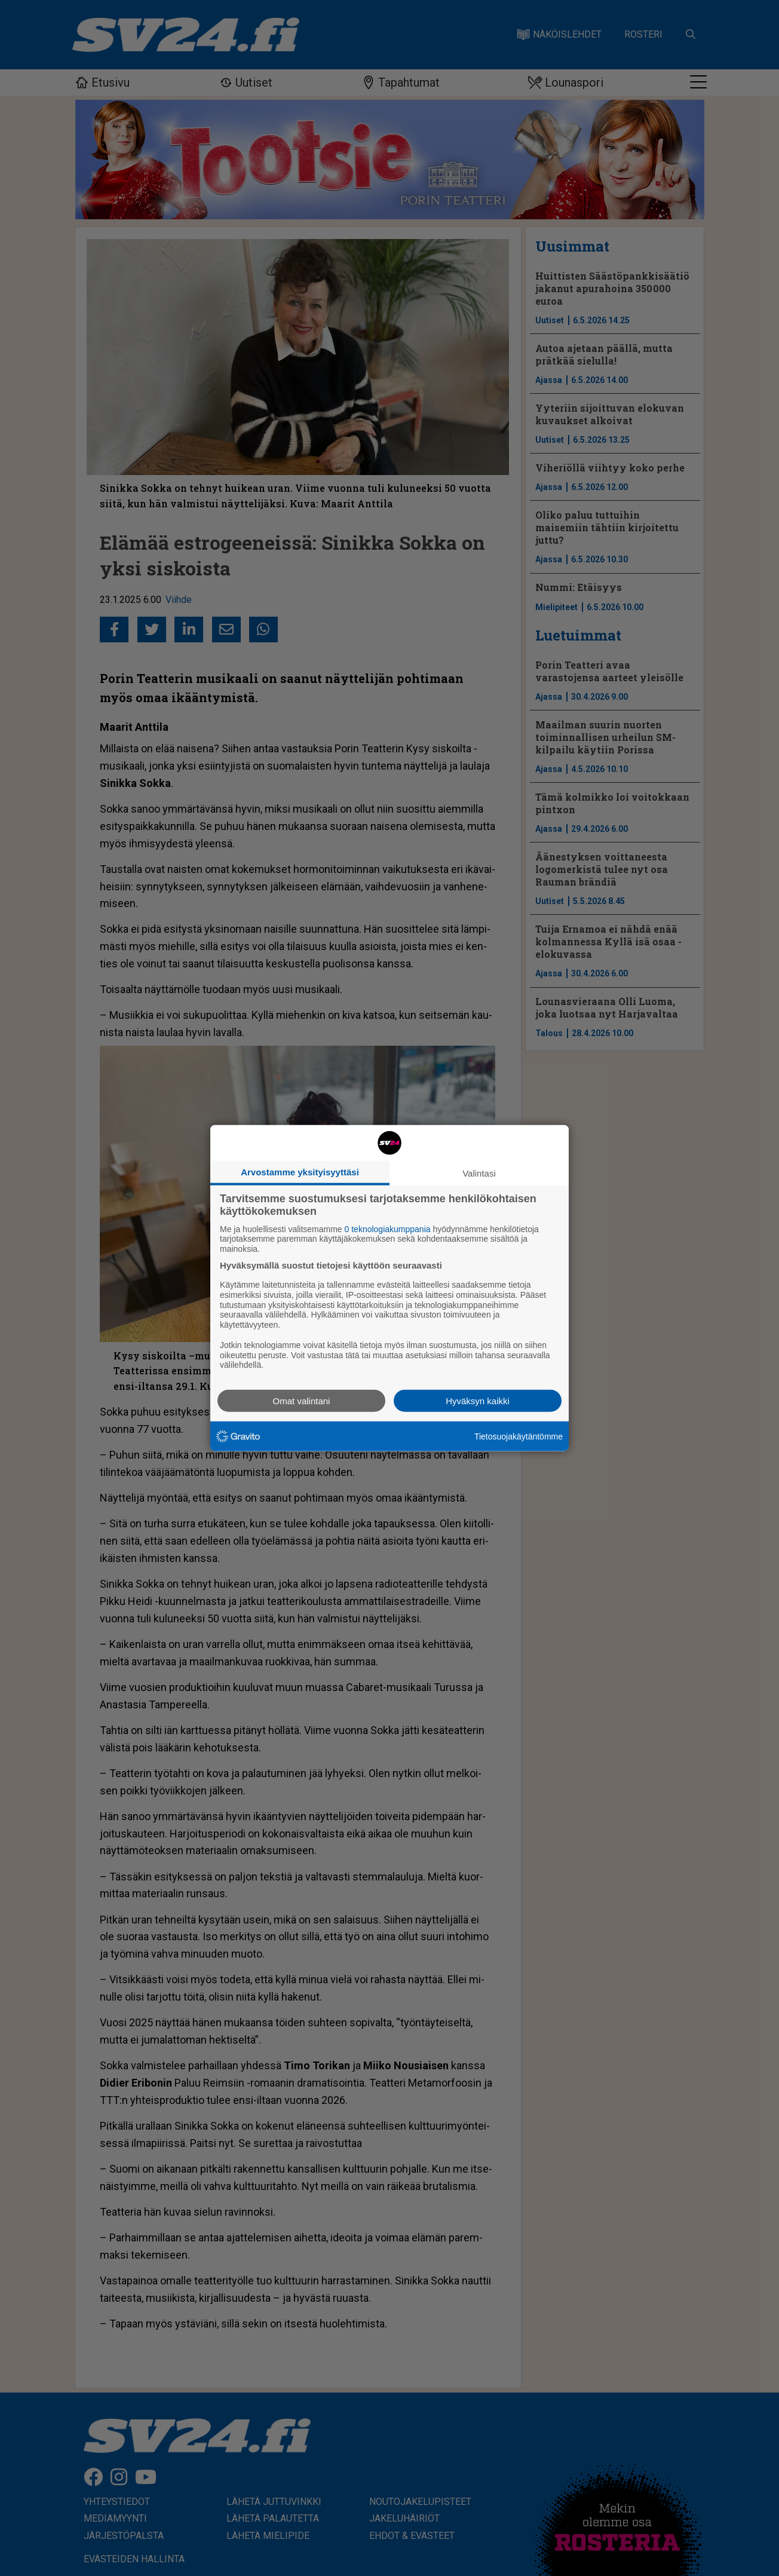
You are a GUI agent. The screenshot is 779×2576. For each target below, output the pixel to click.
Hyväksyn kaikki (478, 1401)
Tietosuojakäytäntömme (518, 1436)
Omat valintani (301, 1401)
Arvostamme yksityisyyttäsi (300, 1171)
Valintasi (479, 1173)
